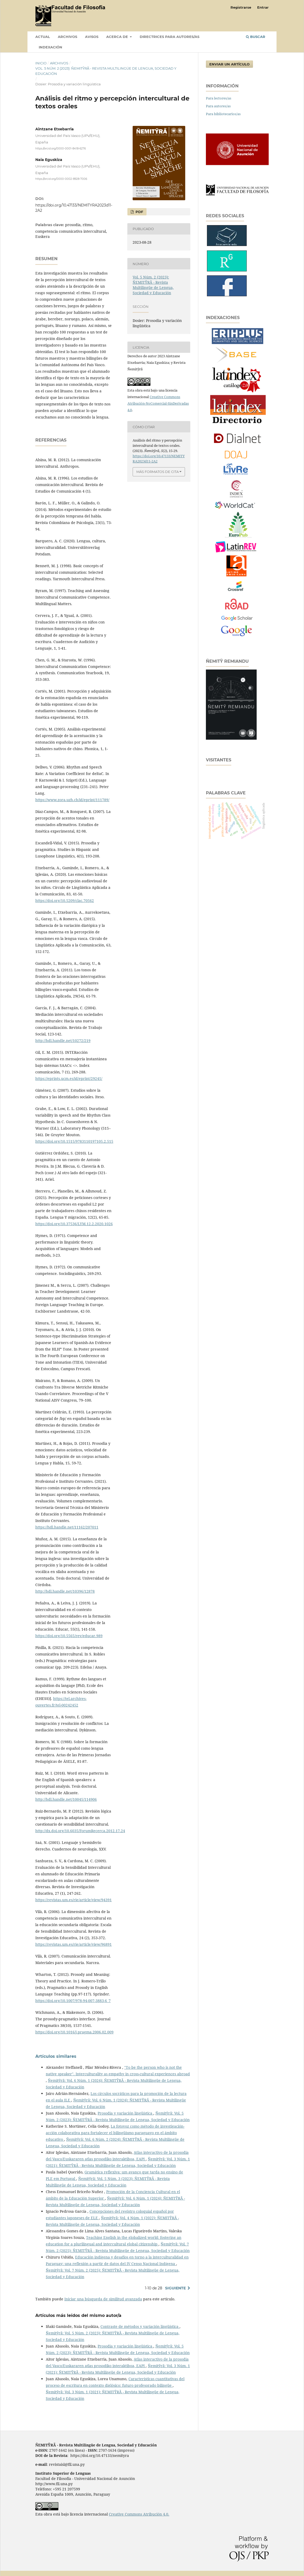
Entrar (263, 7)
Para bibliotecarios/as (223, 113)
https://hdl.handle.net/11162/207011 (66, 1527)
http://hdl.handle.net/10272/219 (63, 1040)
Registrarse (240, 7)
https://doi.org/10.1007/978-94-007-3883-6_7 (73, 2000)
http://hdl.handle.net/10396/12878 (65, 1591)
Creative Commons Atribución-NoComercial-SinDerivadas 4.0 (158, 403)
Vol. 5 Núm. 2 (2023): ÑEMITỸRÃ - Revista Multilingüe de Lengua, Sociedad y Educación (105, 71)
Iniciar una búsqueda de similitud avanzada (103, 2298)
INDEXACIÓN (50, 47)
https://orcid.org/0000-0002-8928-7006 (61, 179)
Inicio (41, 63)
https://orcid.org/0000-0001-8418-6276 (60, 148)
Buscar (255, 37)
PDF (138, 212)
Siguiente (175, 2288)
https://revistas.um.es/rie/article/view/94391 (73, 1899)
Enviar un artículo (229, 64)
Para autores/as (218, 106)
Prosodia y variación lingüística (125, 2113)
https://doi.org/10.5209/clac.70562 (64, 900)
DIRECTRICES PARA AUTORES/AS (169, 37)
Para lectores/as (218, 98)
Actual (42, 37)
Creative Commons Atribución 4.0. (139, 2514)
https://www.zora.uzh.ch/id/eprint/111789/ (72, 799)
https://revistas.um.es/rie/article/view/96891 (73, 1944)
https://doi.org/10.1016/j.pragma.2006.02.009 (74, 2031)
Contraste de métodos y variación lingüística (139, 2326)
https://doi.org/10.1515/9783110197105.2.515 (74, 1141)
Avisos (91, 37)
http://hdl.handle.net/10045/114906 (66, 1799)
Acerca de (117, 37)
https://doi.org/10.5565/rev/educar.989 (69, 1635)
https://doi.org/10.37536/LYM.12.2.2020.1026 (74, 1223)
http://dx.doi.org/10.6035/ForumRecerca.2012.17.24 (80, 1830)
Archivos (67, 37)
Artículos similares (55, 2056)
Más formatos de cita (157, 472)
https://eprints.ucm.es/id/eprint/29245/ (68, 1078)
